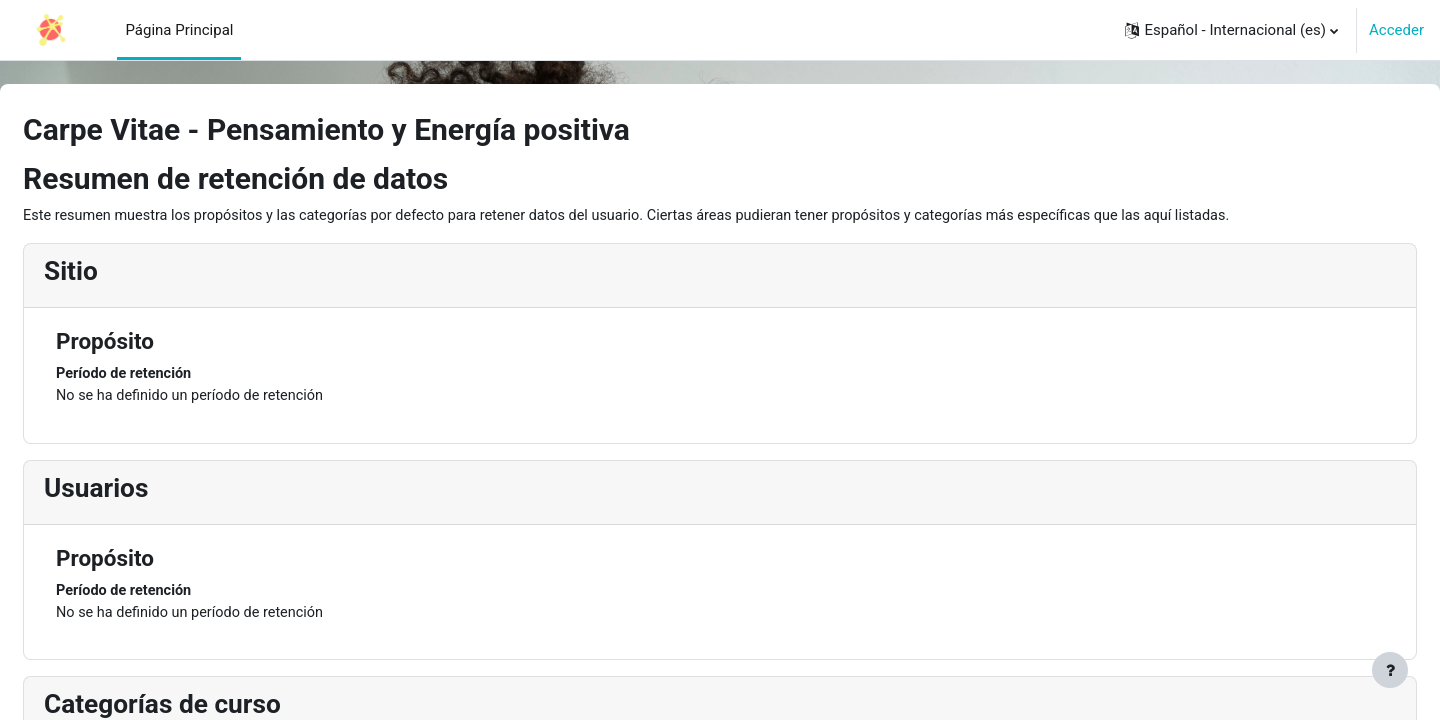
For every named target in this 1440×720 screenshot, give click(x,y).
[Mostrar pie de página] (1390, 670)
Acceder (1396, 30)
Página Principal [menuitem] (179, 30)
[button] (1231, 30)
